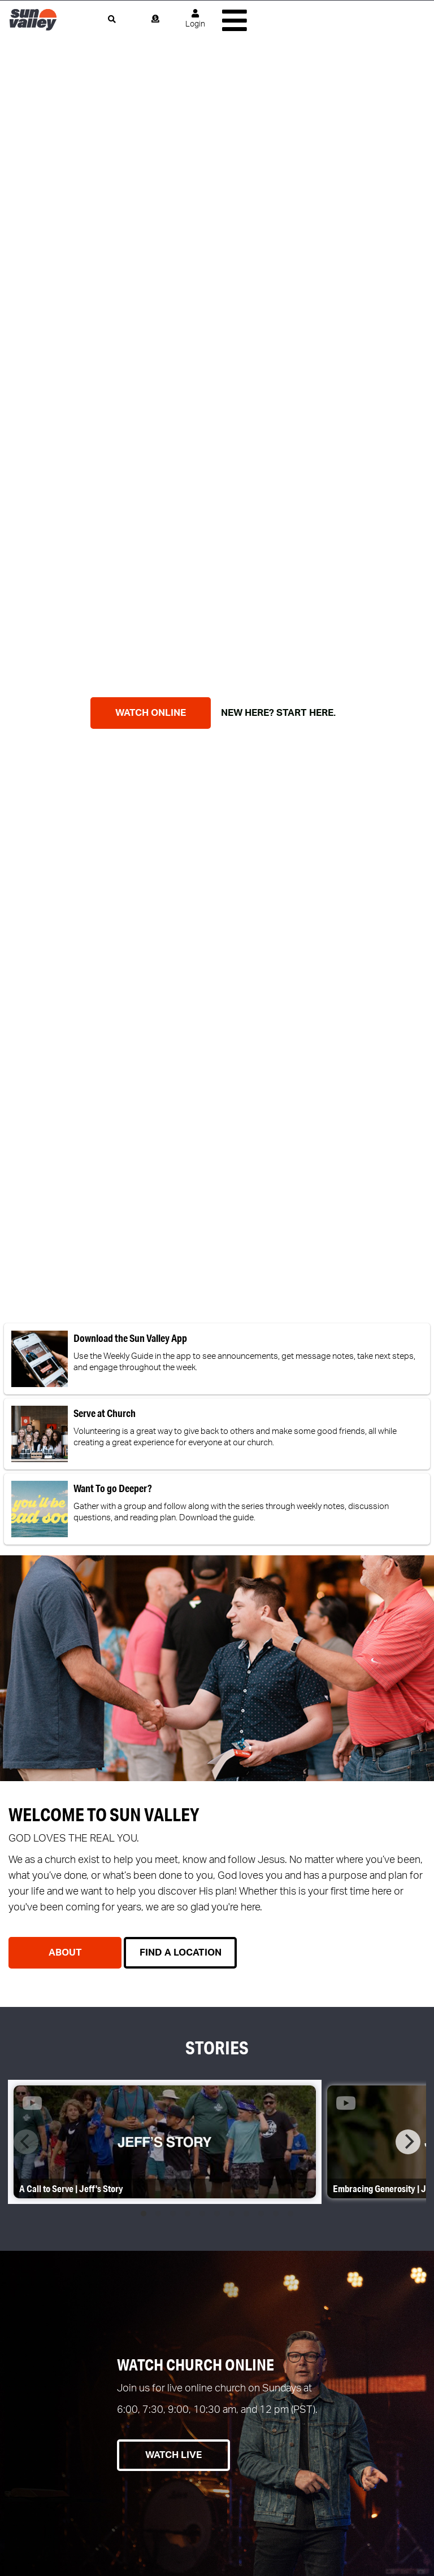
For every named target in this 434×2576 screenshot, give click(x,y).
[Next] (408, 2141)
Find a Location (181, 1952)
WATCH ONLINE (150, 713)
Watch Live (173, 2455)
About (65, 1952)
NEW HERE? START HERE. (275, 713)
